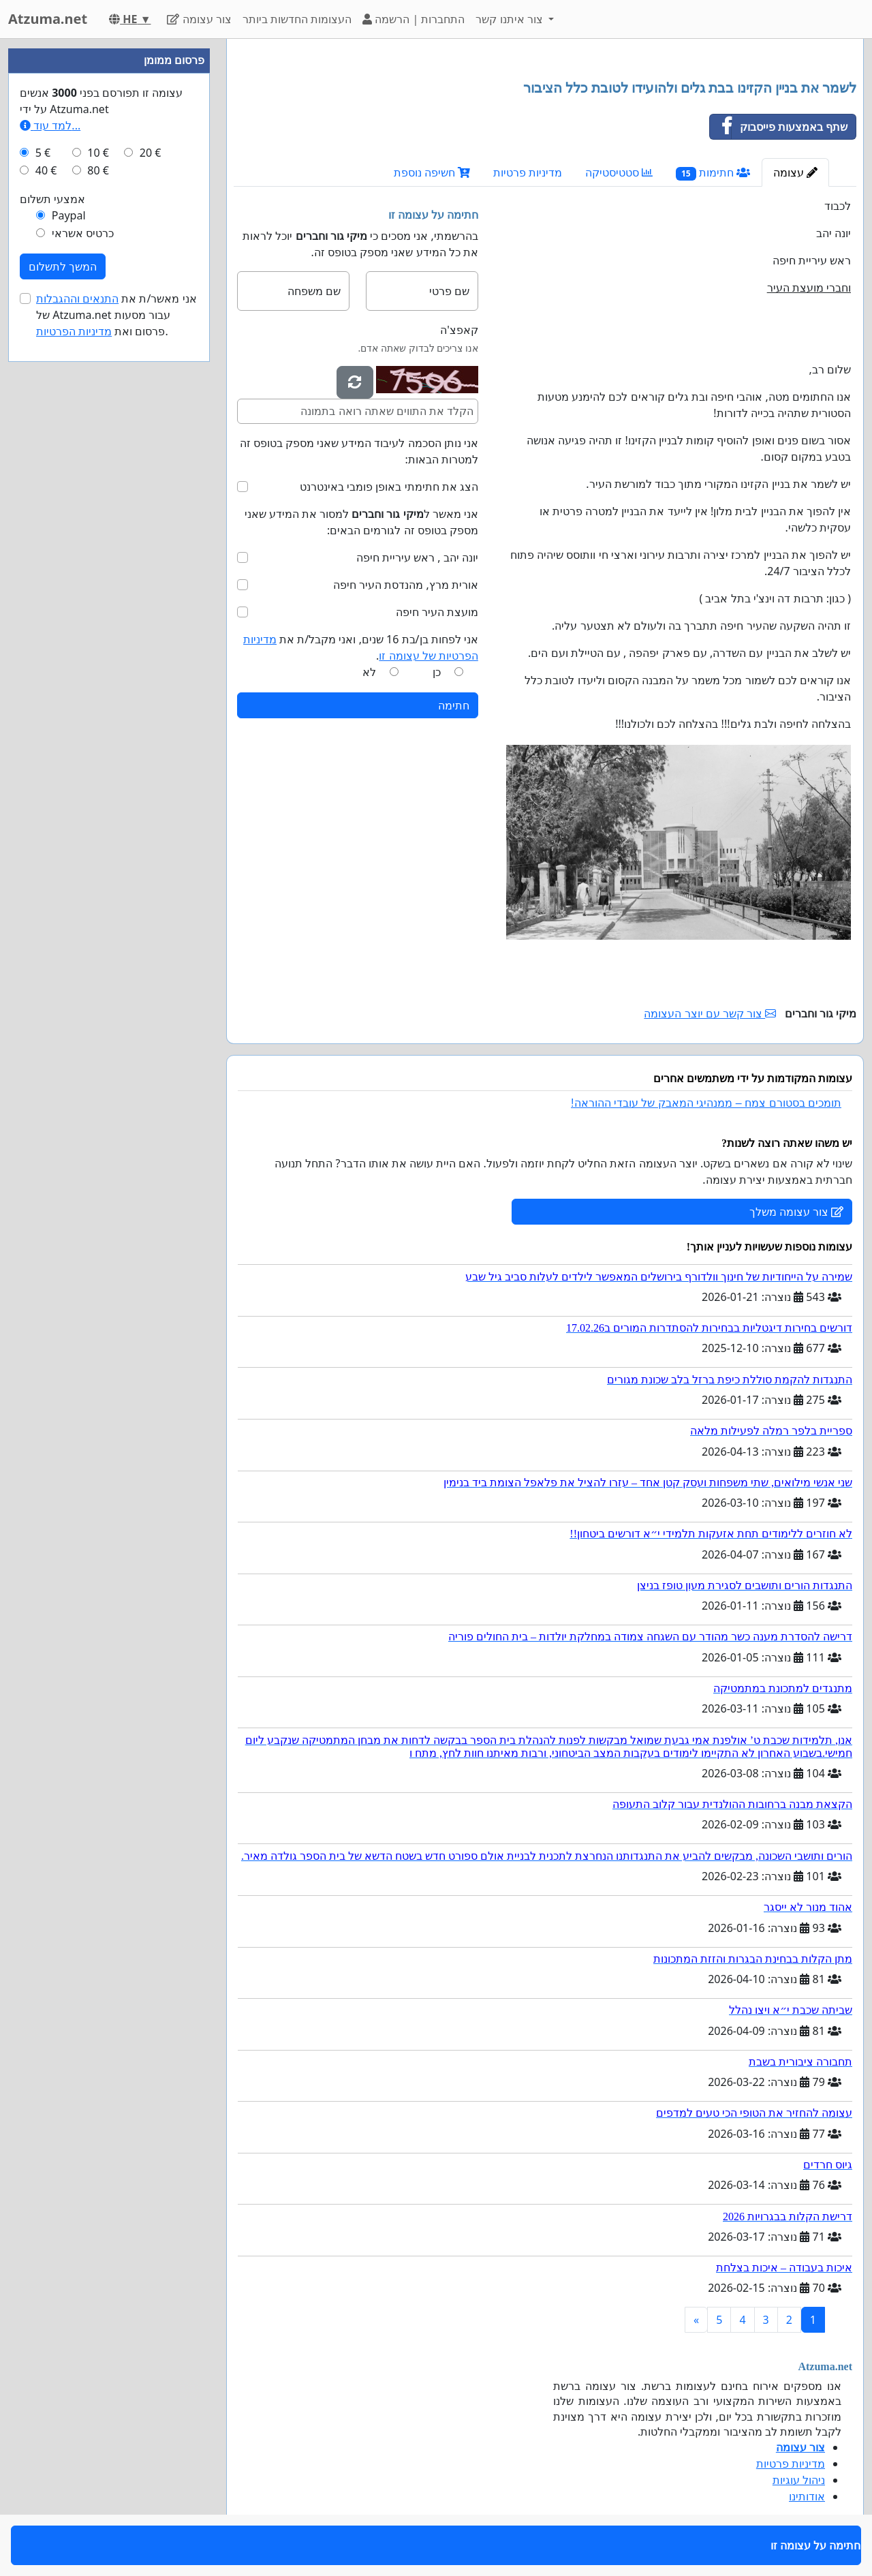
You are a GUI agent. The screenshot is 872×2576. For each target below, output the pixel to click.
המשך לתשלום (63, 266)
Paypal (69, 215)
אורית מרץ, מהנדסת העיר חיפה (405, 584)
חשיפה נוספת (432, 172)
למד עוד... (50, 125)
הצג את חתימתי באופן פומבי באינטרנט (389, 486)
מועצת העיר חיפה (437, 611)
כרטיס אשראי (83, 233)
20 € (150, 152)
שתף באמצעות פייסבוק (778, 126)
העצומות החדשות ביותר (297, 19)
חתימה (453, 705)
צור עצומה (199, 19)
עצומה (795, 172)
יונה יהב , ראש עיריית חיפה (417, 557)
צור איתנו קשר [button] (511, 19)
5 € (42, 152)
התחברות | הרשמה (413, 19)
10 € (98, 152)
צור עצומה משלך (796, 1211)
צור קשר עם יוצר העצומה (710, 1013)
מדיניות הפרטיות (74, 331)
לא (369, 671)
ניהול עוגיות (799, 2479)
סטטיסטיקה (619, 172)
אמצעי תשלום (52, 198)
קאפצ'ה (459, 329)
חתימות (713, 173)
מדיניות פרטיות (527, 172)
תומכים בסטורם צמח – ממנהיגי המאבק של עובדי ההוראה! (706, 1103)
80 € (98, 170)
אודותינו (807, 2496)
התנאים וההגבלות (77, 298)
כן (437, 671)
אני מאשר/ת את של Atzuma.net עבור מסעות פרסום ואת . (116, 315)
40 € (46, 170)
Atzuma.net (47, 19)
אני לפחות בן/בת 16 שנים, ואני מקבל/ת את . (360, 647)
